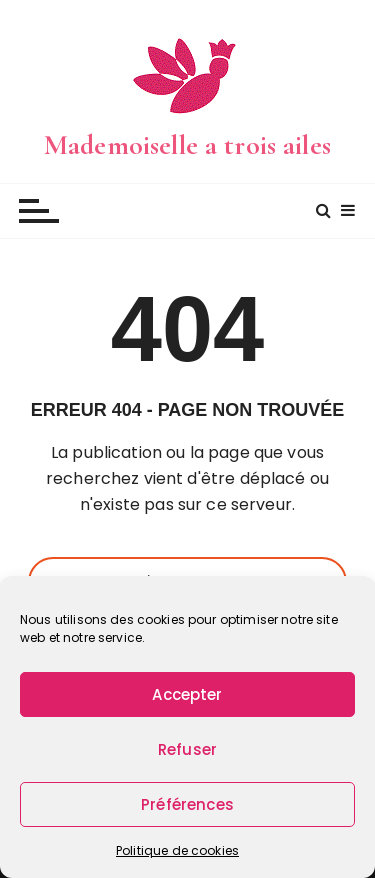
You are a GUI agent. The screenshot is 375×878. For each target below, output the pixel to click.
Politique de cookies (177, 850)
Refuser (187, 749)
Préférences (187, 804)
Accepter (187, 694)
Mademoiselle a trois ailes (187, 145)
